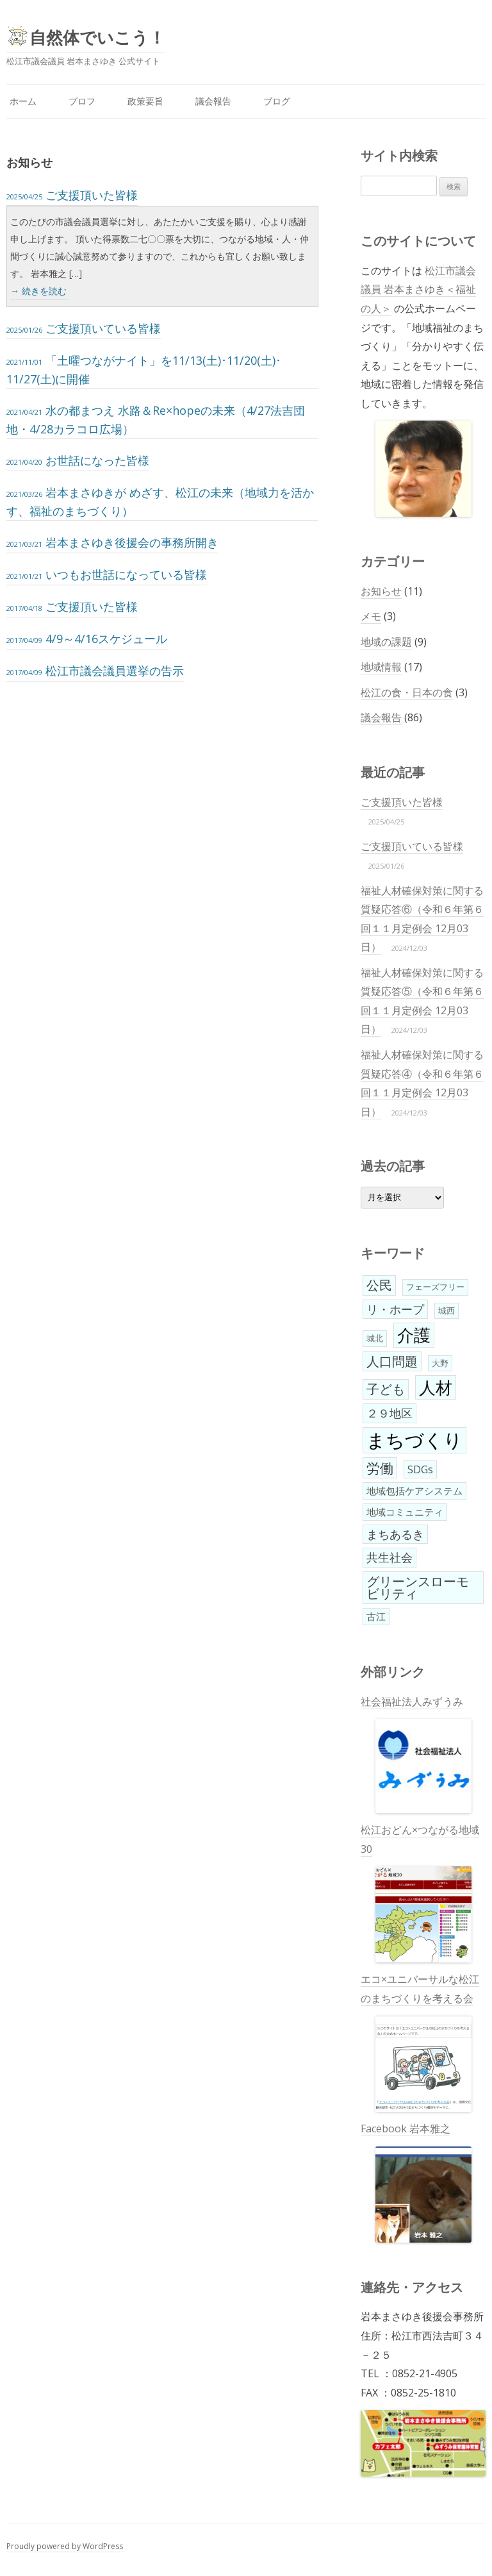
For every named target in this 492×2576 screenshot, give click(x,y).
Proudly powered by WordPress (64, 2546)
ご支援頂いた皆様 (72, 195)
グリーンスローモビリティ (417, 1588)
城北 (374, 1338)
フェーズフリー (435, 1286)
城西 (446, 1310)
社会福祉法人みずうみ (416, 1754)
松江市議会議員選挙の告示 (95, 670)
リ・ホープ (395, 1309)
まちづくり (414, 1440)
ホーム (23, 101)
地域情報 (381, 667)
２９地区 (389, 1413)
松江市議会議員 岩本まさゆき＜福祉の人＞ (418, 289)
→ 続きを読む (38, 291)
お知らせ (381, 591)
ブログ (276, 101)
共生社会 (389, 1557)
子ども (385, 1389)
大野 (440, 1363)
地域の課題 (386, 642)
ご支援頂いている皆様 (83, 328)
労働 (379, 1468)
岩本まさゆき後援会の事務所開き (112, 542)
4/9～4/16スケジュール (86, 638)
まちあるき (395, 1534)
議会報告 (213, 101)
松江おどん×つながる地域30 (420, 1892)
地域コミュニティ (404, 1511)
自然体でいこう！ (97, 37)
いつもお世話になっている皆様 (106, 574)
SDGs (420, 1469)
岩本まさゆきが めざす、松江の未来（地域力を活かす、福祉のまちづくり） (160, 502)
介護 (413, 1334)
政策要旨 (145, 101)
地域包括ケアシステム (414, 1490)
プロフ (82, 101)
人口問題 (392, 1361)
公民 (379, 1285)
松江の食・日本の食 (407, 692)
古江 (376, 1616)
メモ (371, 616)
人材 (435, 1387)
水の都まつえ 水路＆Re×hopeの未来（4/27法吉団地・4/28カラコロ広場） (155, 420)
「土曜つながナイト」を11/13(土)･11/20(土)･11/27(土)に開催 (143, 370)
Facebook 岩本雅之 (416, 2182)
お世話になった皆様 (77, 460)
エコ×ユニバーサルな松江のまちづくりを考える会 (420, 2042)
